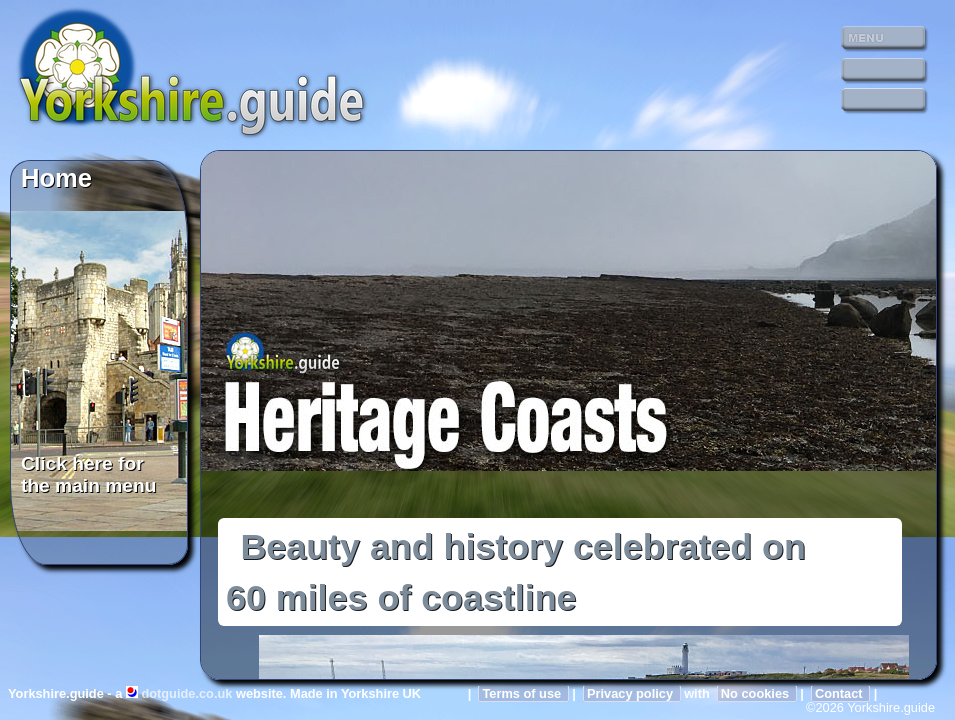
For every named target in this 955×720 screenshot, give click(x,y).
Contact (840, 693)
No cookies (757, 693)
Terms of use (523, 693)
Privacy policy (632, 693)
